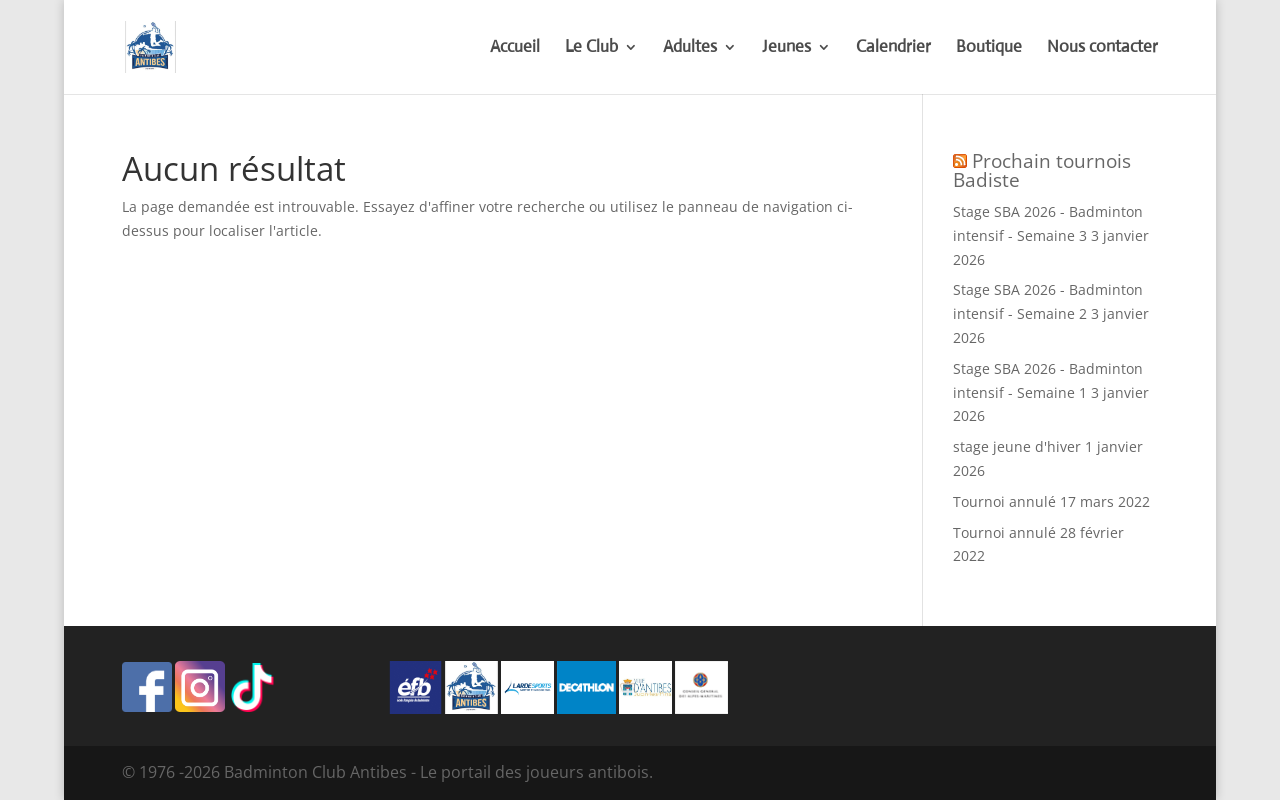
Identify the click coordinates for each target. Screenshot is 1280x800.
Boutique (989, 48)
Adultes (690, 48)
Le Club (591, 48)
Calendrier (893, 48)
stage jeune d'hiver (1017, 446)
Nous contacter (1102, 48)
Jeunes (786, 48)
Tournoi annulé (1004, 501)
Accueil (515, 48)
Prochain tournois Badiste (1042, 170)
